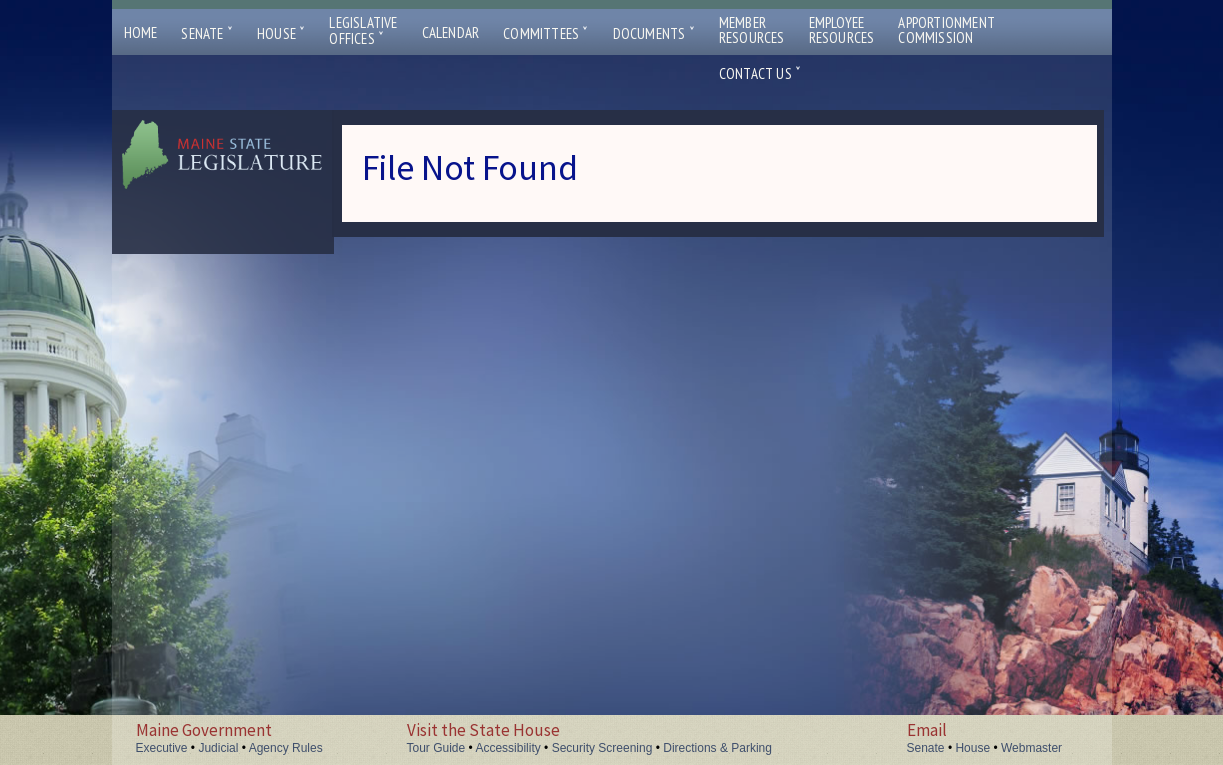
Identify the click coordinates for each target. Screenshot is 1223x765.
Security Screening (602, 748)
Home (141, 32)
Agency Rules (286, 748)
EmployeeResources (842, 30)
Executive (162, 748)
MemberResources (752, 30)
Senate (207, 33)
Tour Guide (436, 748)
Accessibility (507, 748)
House (281, 33)
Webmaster (1031, 748)
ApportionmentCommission (946, 30)
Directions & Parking (717, 748)
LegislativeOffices (363, 31)
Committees (545, 33)
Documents (654, 33)
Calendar (451, 32)
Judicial (218, 748)
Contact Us (760, 73)
